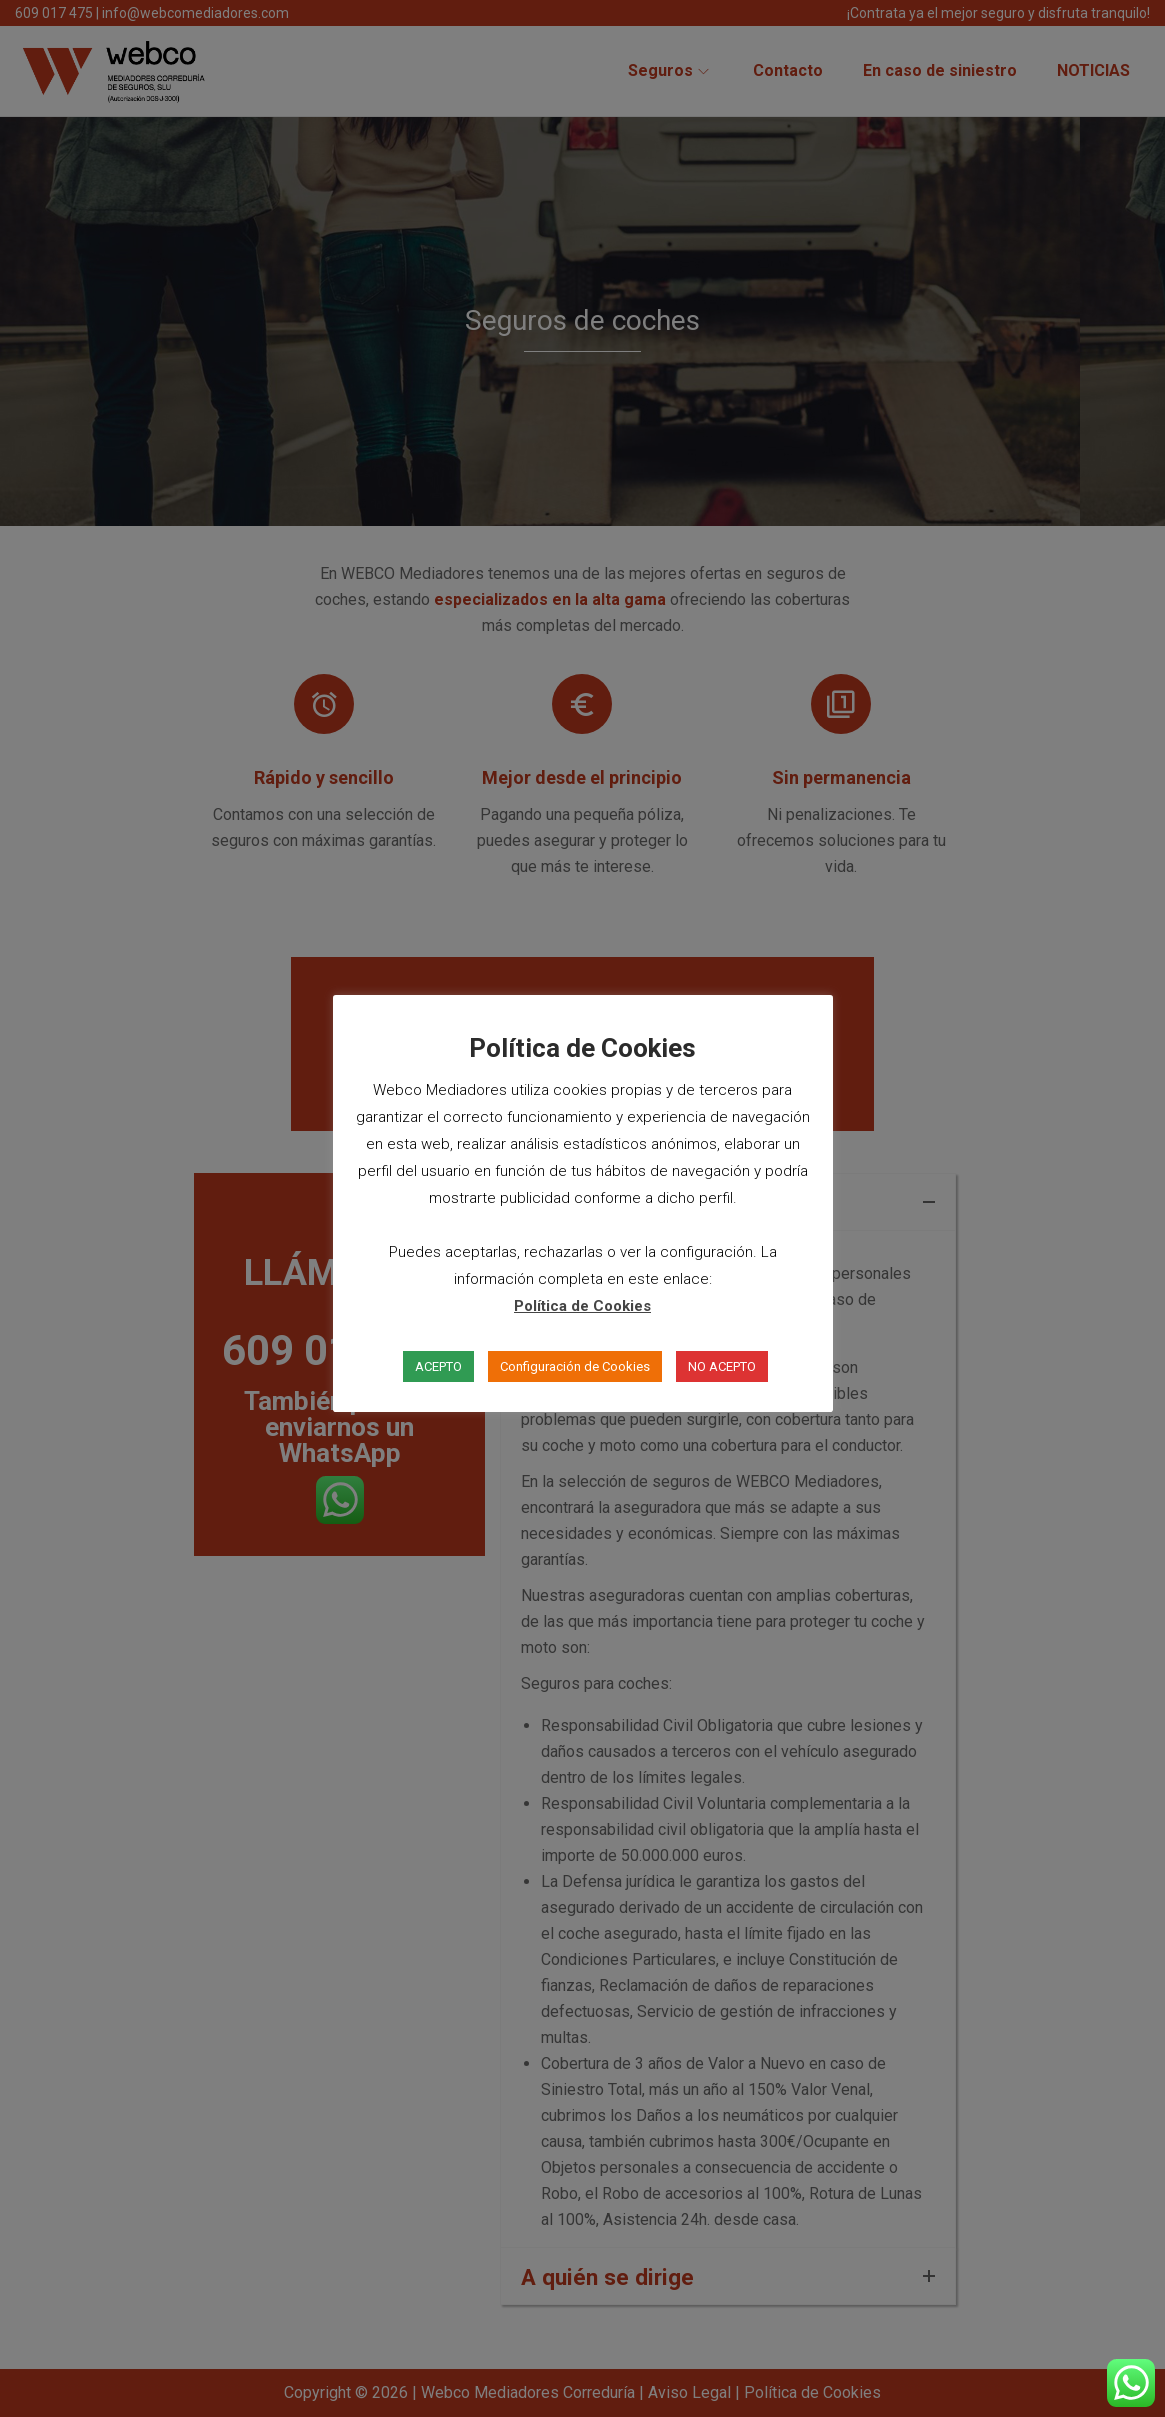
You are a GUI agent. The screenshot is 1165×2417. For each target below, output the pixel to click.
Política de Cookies (582, 1306)
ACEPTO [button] (438, 1366)
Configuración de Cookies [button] (575, 1366)
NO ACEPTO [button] (722, 1366)
